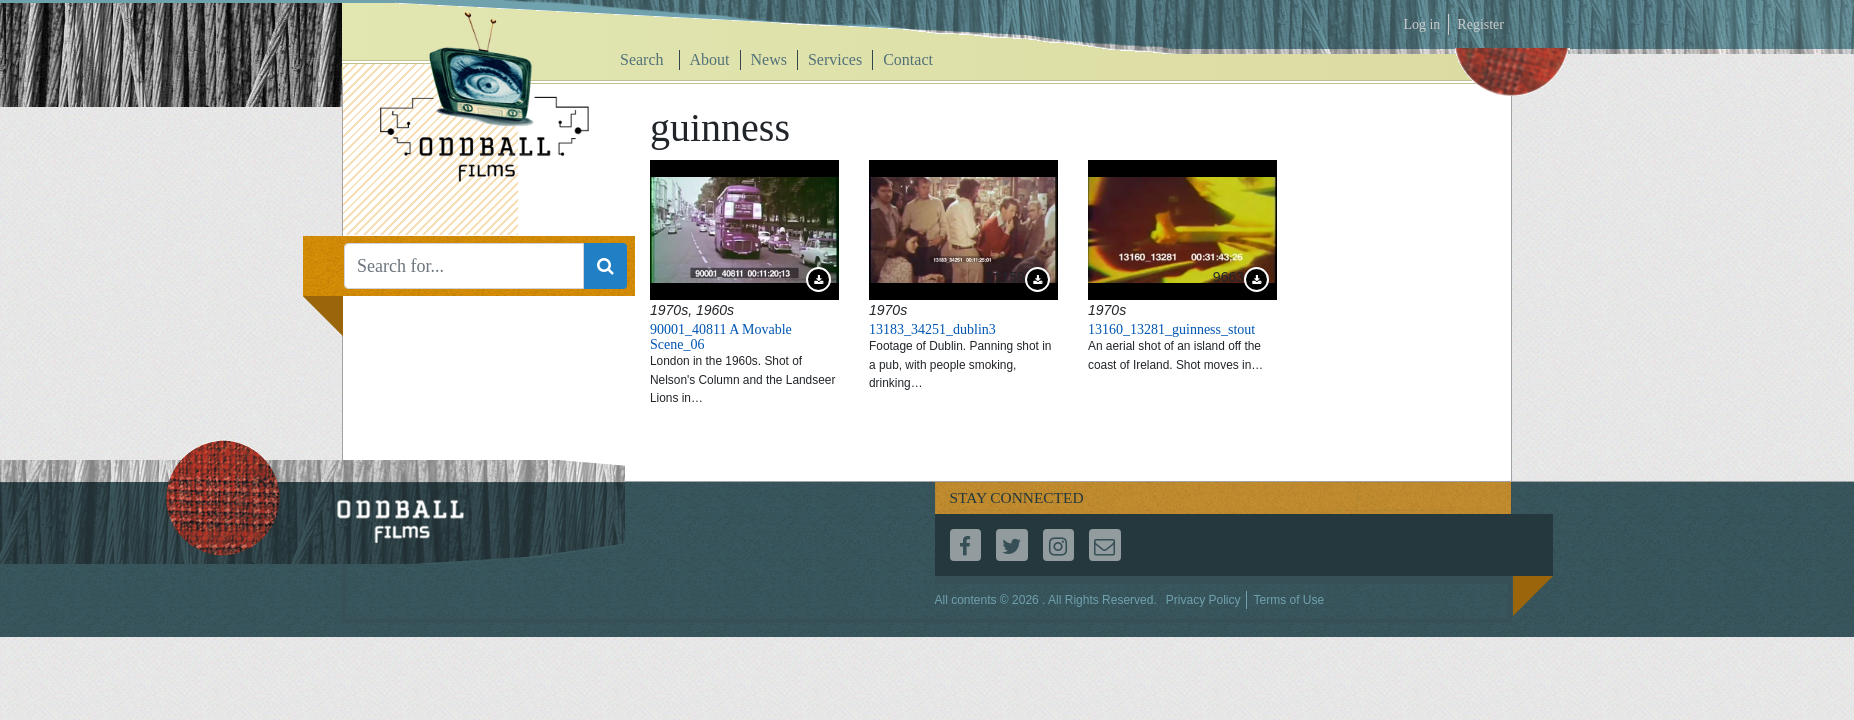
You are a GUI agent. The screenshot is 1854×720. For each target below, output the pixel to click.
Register (1480, 24)
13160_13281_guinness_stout (1171, 329)
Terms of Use (1288, 600)
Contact (908, 59)
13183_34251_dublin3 (932, 329)
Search (642, 59)
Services (835, 59)
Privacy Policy (1203, 600)
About (710, 59)
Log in (1421, 24)
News (769, 59)
